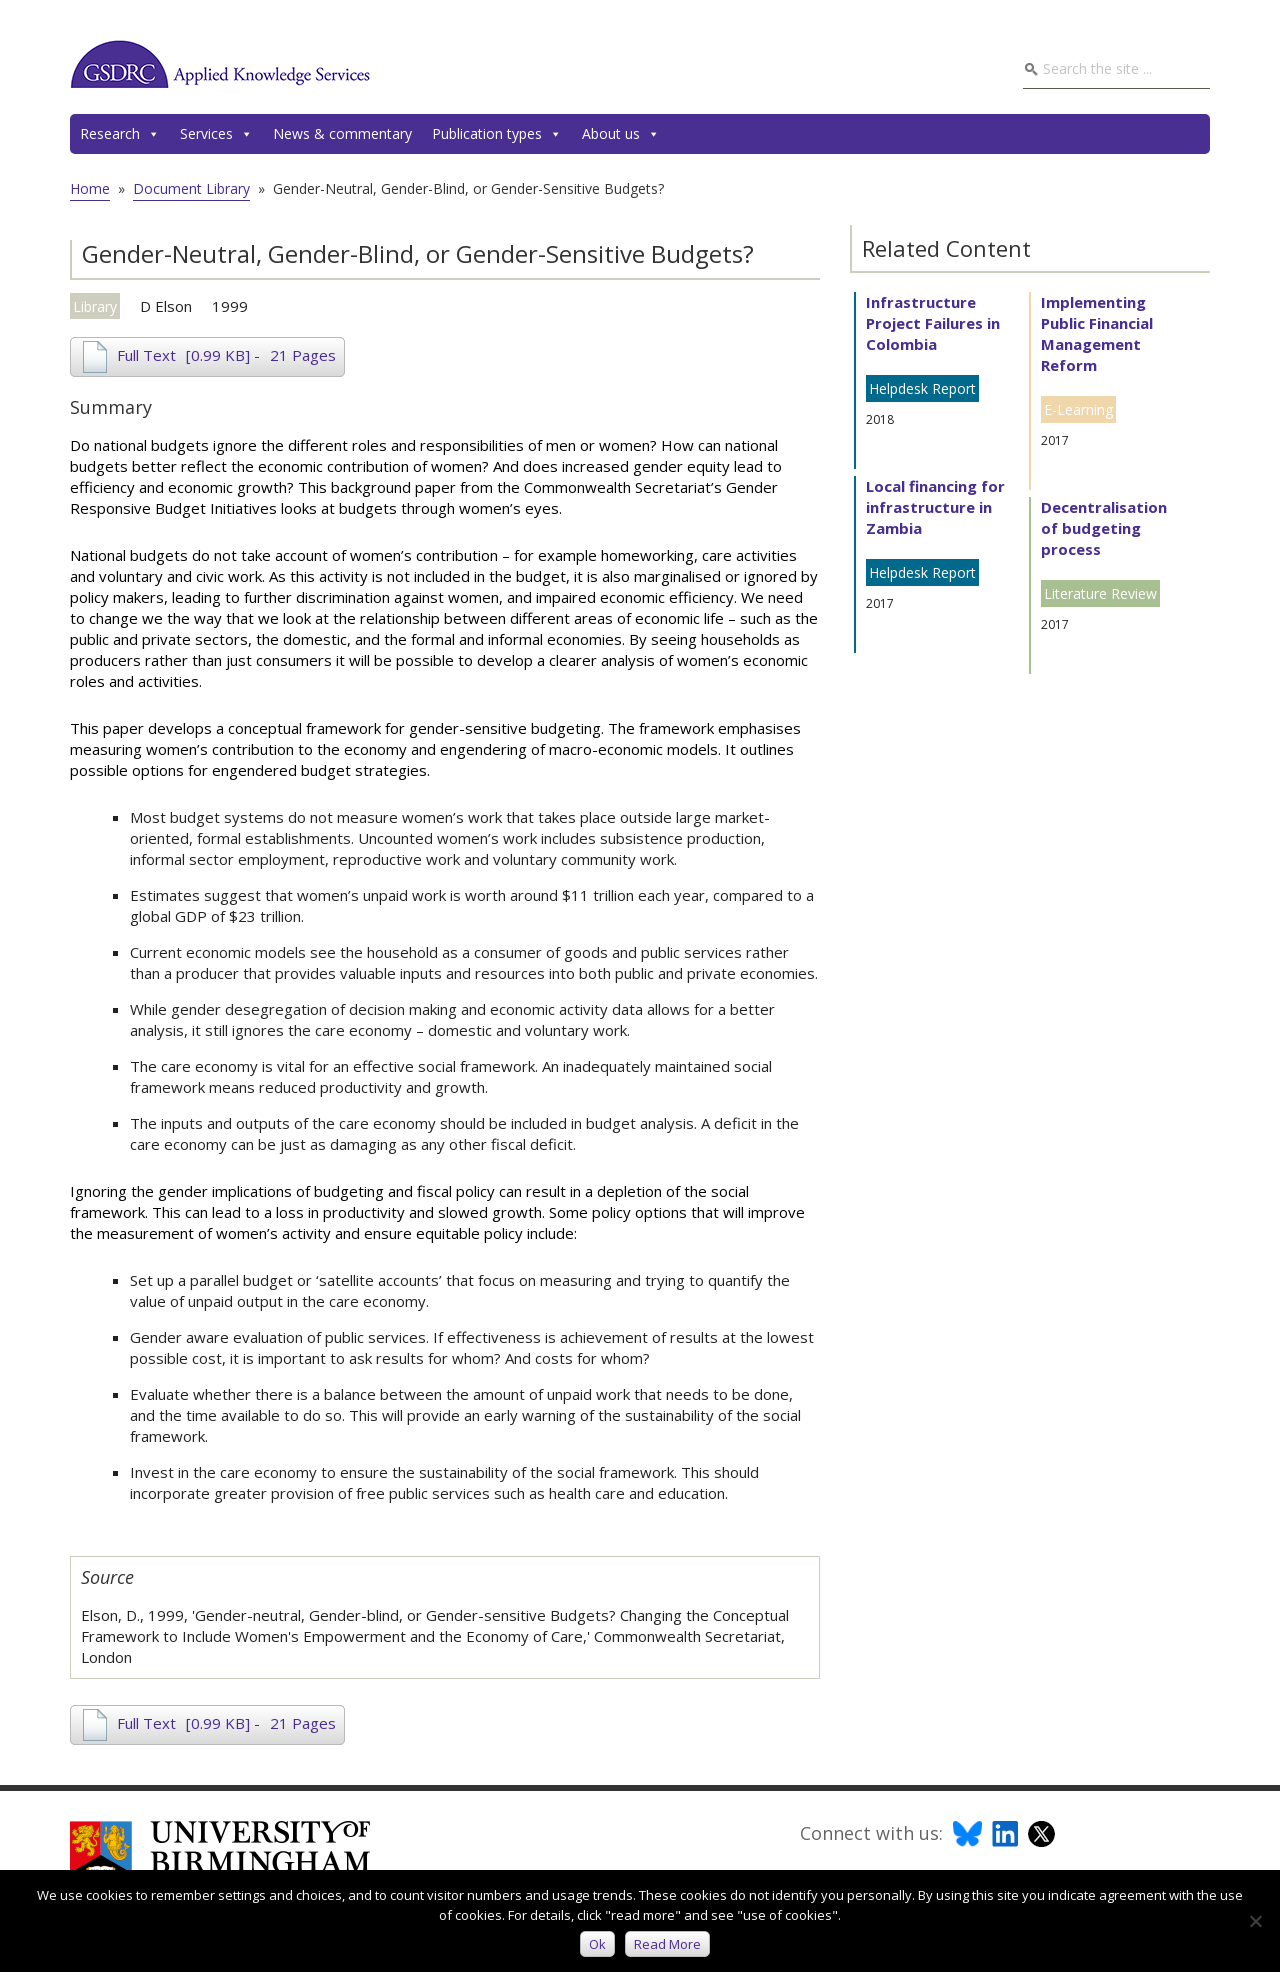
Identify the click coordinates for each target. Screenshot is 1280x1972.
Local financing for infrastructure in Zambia (935, 507)
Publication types (497, 134)
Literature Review (1100, 593)
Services (216, 134)
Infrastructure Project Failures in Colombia (933, 323)
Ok (597, 1944)
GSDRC (220, 64)
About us (621, 134)
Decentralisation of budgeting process (1104, 528)
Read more (667, 1944)
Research (120, 134)
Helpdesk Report (922, 388)
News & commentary (342, 133)
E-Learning (1078, 409)
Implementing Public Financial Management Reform (1097, 333)
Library (95, 306)
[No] (1255, 1921)
